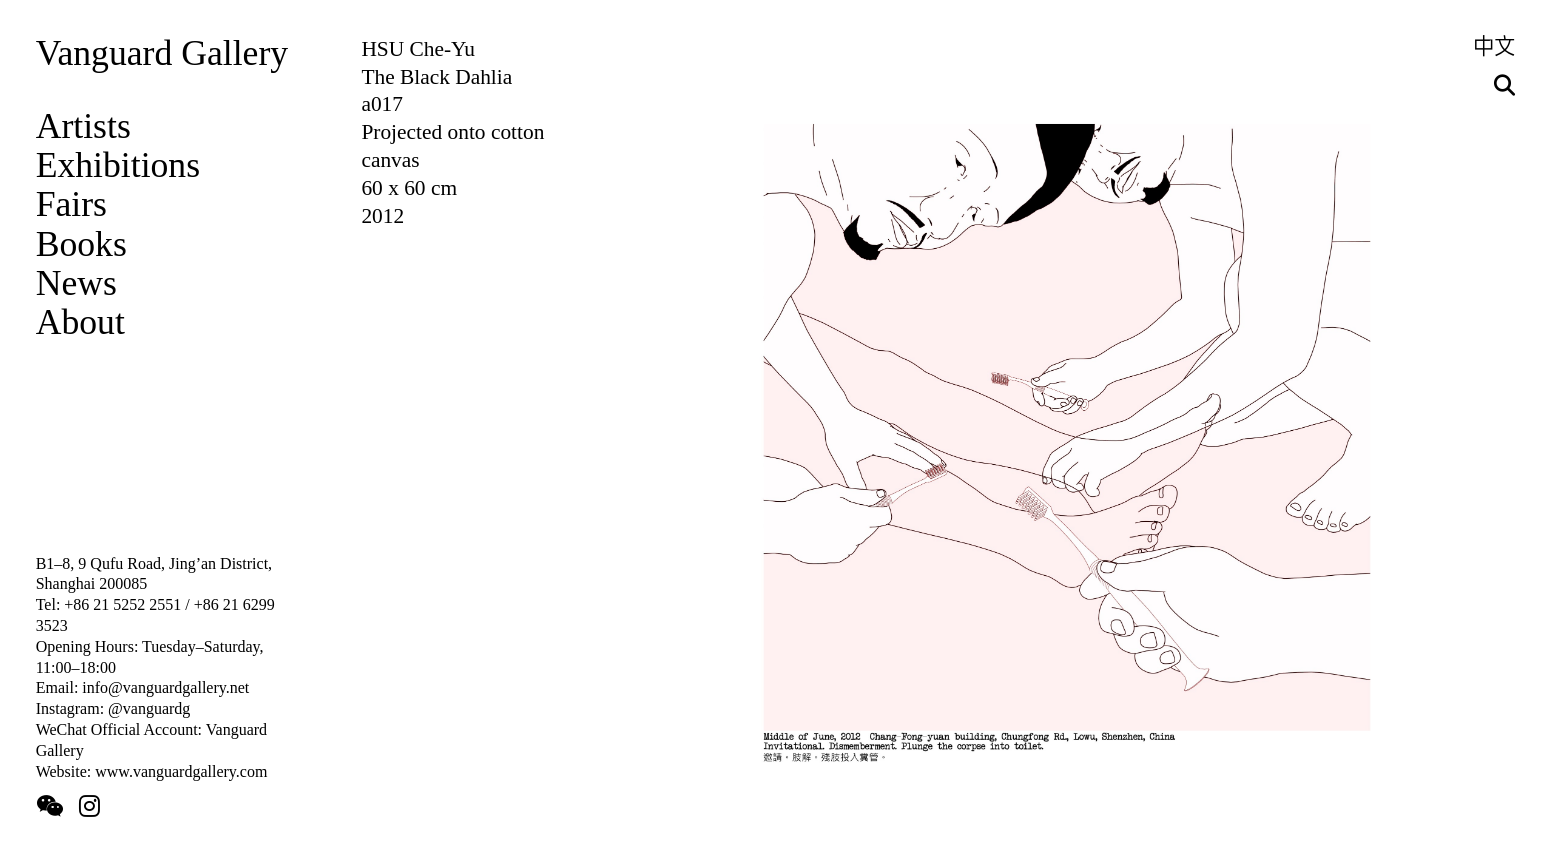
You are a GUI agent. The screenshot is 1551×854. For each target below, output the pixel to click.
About (80, 322)
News (76, 283)
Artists (83, 126)
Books (81, 244)
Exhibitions (118, 165)
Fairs (71, 204)
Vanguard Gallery (162, 53)
